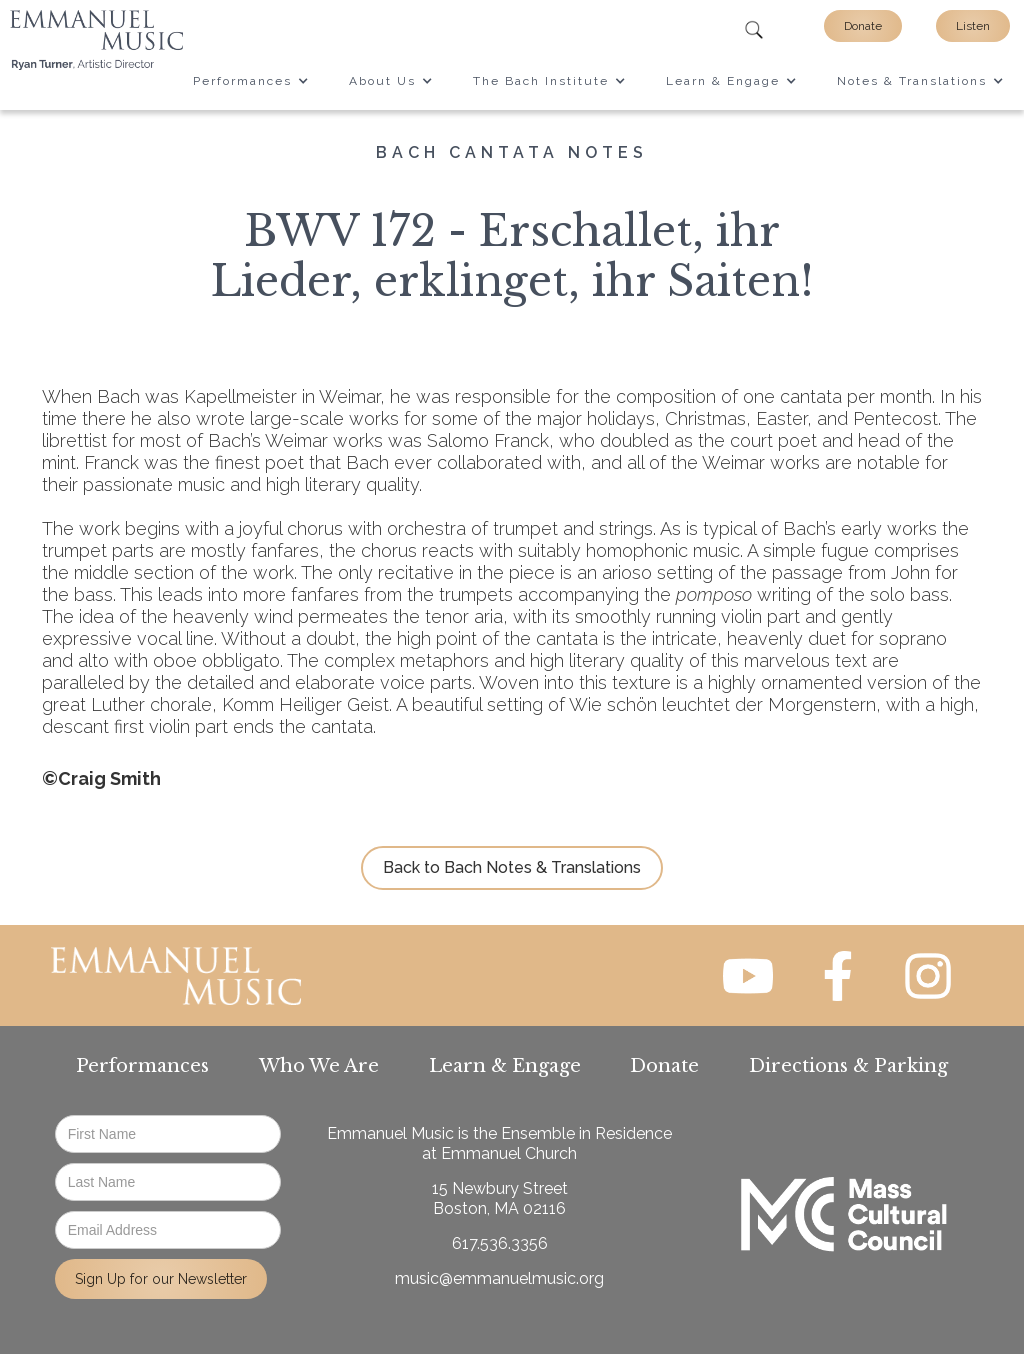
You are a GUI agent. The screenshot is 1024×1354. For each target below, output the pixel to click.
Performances (142, 1066)
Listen (973, 26)
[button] (251, 81)
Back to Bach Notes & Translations (512, 867)
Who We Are (319, 1066)
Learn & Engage (505, 1066)
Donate (863, 26)
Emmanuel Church (509, 1153)
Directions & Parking (848, 1066)
